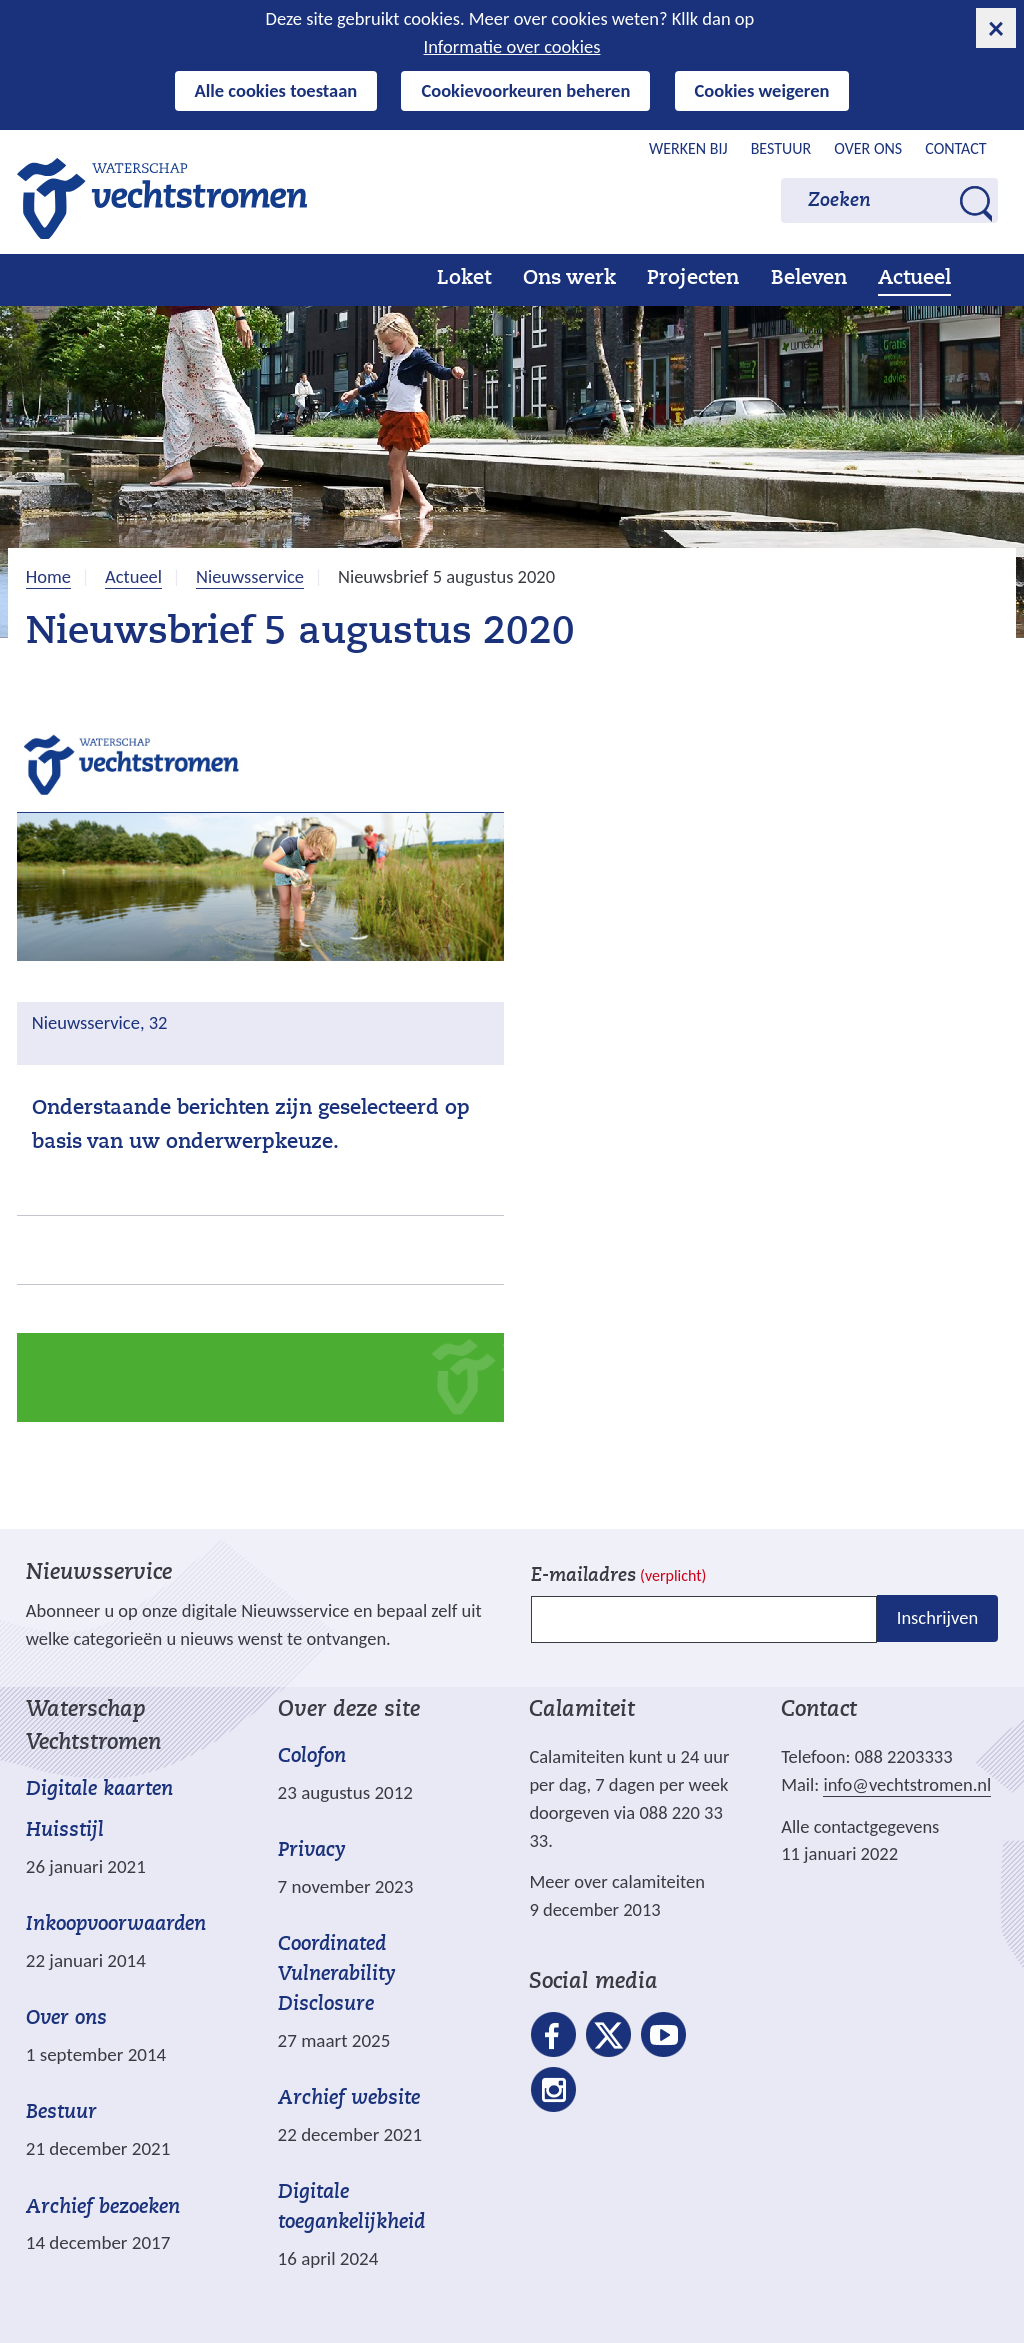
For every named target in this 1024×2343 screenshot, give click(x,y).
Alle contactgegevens (860, 1826)
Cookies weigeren (762, 90)
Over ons (868, 148)
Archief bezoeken (103, 2208)
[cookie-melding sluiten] (996, 28)
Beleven (809, 279)
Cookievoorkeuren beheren (525, 90)
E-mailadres (618, 1576)
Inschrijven (937, 1618)
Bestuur (781, 148)
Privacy (312, 1851)
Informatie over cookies (512, 46)
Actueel (914, 279)
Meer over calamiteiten (617, 1881)
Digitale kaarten (99, 1790)
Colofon (312, 1757)
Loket (464, 279)
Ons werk (569, 279)
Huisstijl (65, 1831)
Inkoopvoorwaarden (116, 1925)
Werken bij (688, 148)
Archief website (349, 2099)
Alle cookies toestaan (276, 90)
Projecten (693, 279)
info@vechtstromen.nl (907, 1784)
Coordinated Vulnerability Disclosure (337, 1975)
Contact (955, 148)
